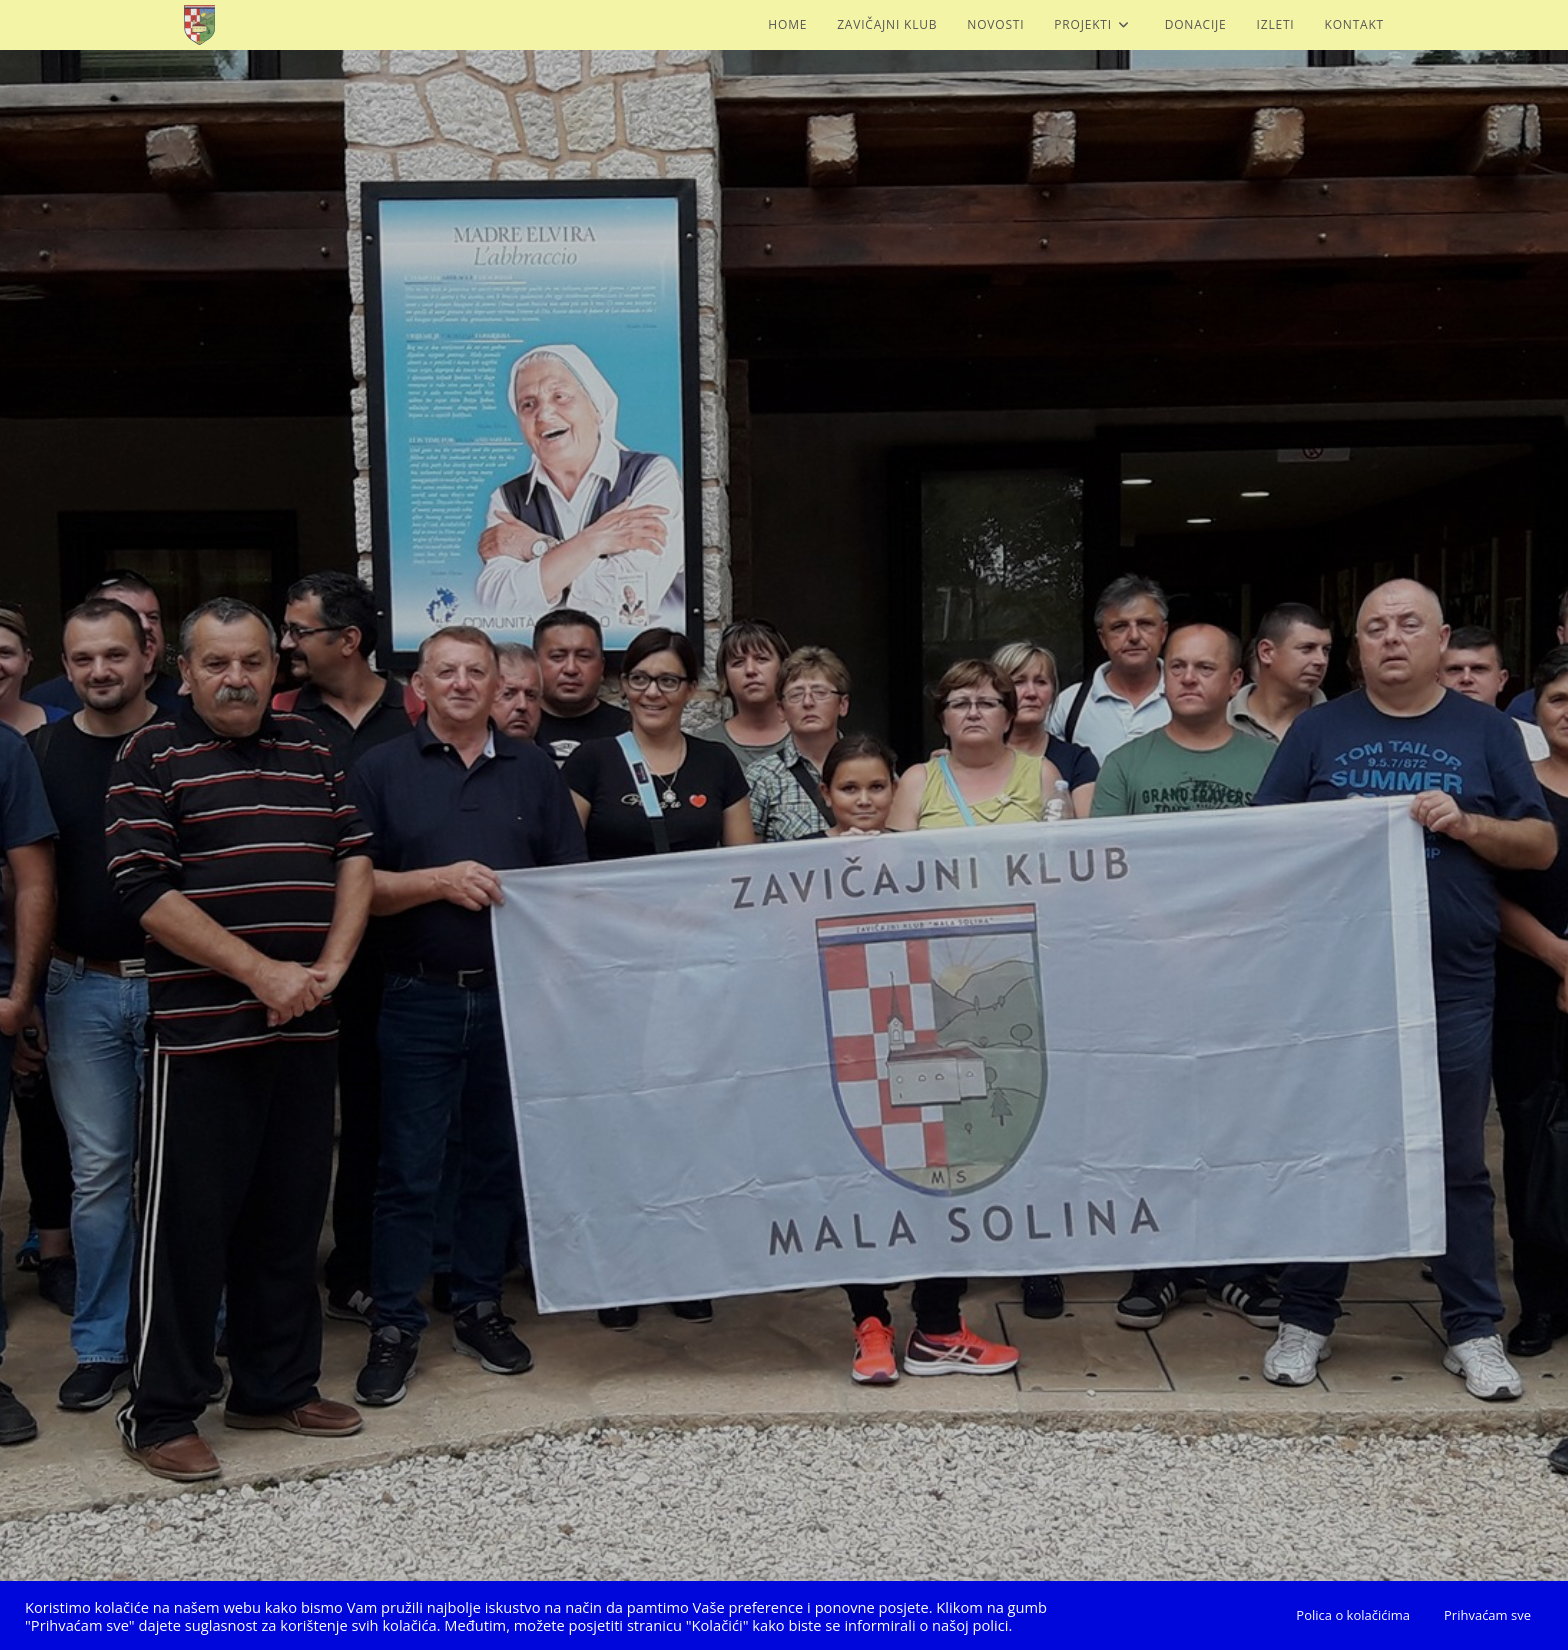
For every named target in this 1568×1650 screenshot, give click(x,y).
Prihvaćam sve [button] (1487, 1615)
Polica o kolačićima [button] (1353, 1615)
